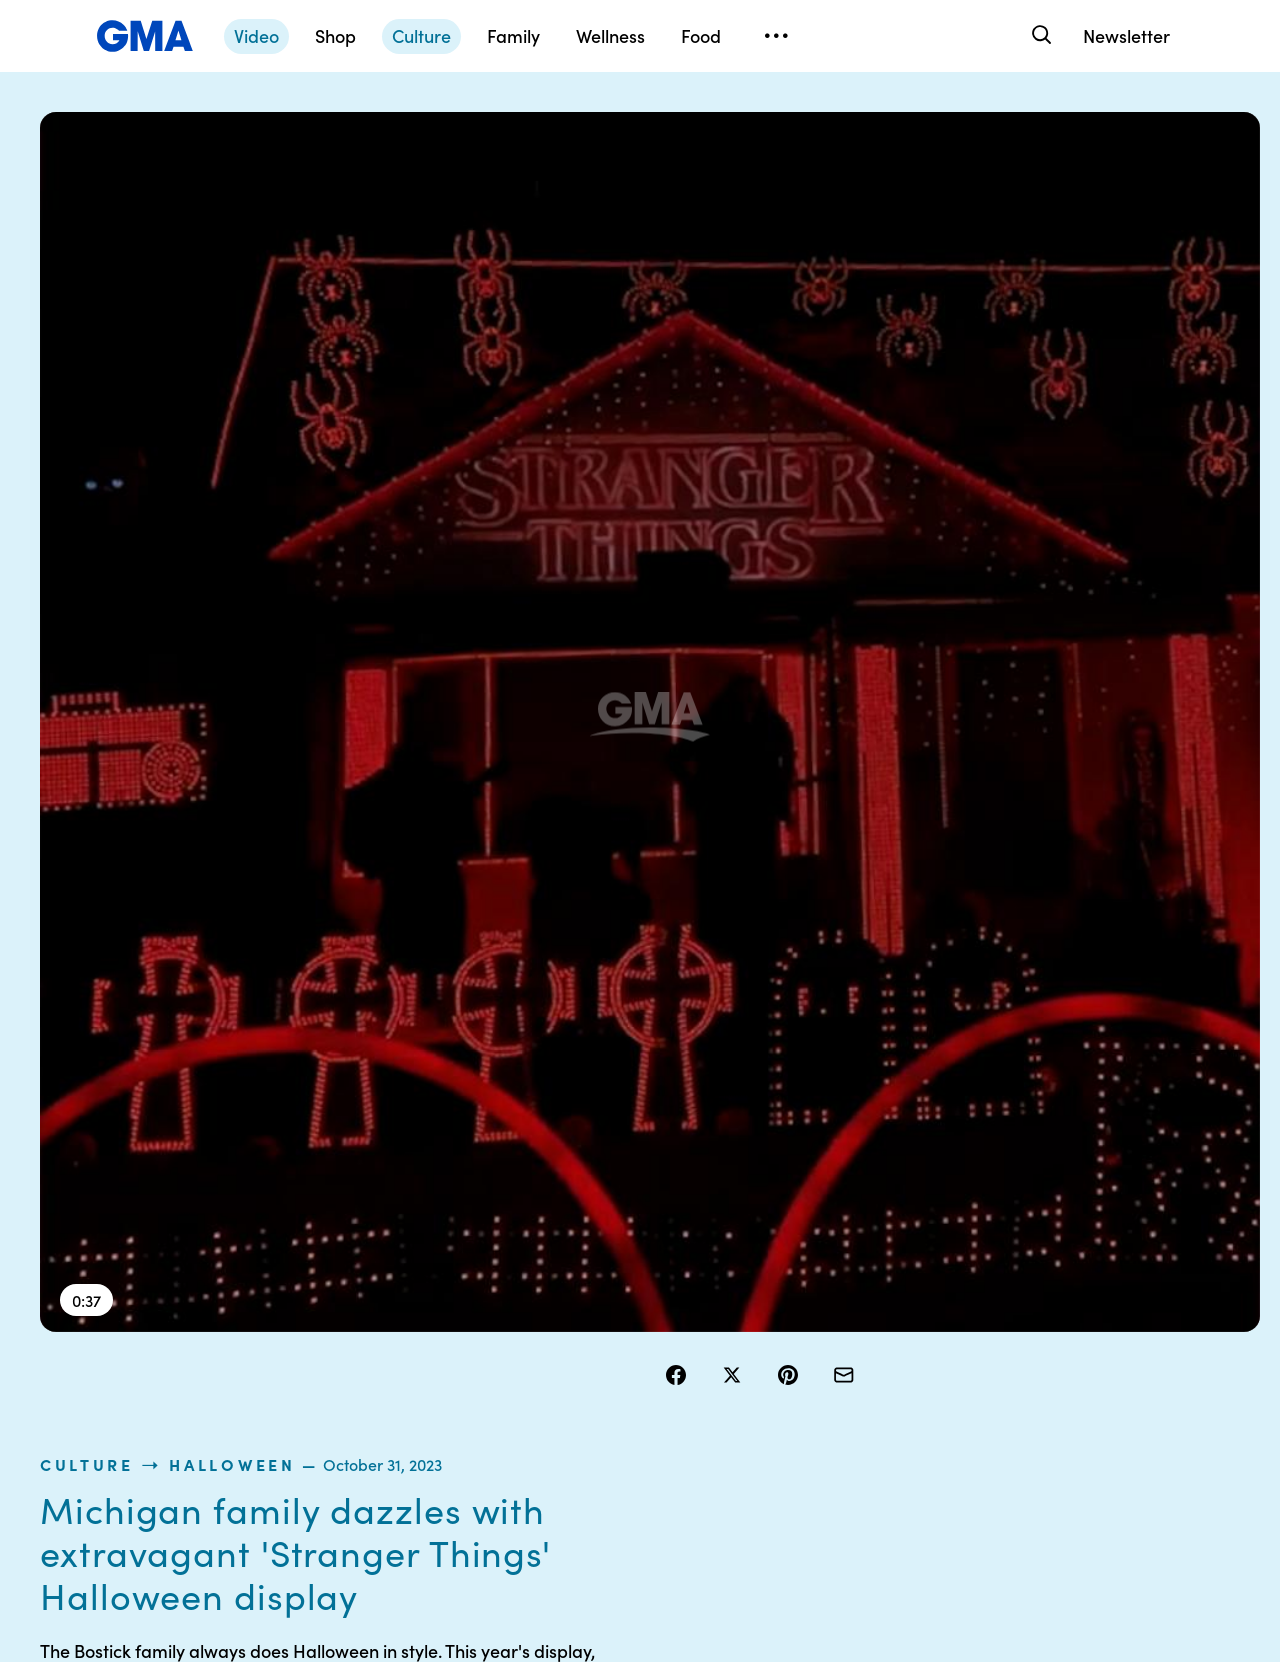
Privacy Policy (631, 1347)
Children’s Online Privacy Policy (640, 1464)
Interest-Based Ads (804, 1329)
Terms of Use (627, 1311)
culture (707, 204)
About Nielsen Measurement (785, 1374)
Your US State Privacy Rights (785, 1284)
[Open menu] (776, 36)
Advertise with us (641, 1509)
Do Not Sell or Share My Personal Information (650, 1401)
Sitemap (1078, 1275)
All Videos (927, 1383)
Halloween (852, 204)
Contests (615, 1275)
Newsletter (1126, 35)
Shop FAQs (931, 1275)
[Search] (1039, 35)
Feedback (773, 1455)
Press (759, 1419)
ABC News (930, 1311)
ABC (911, 1347)
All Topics (926, 1419)
